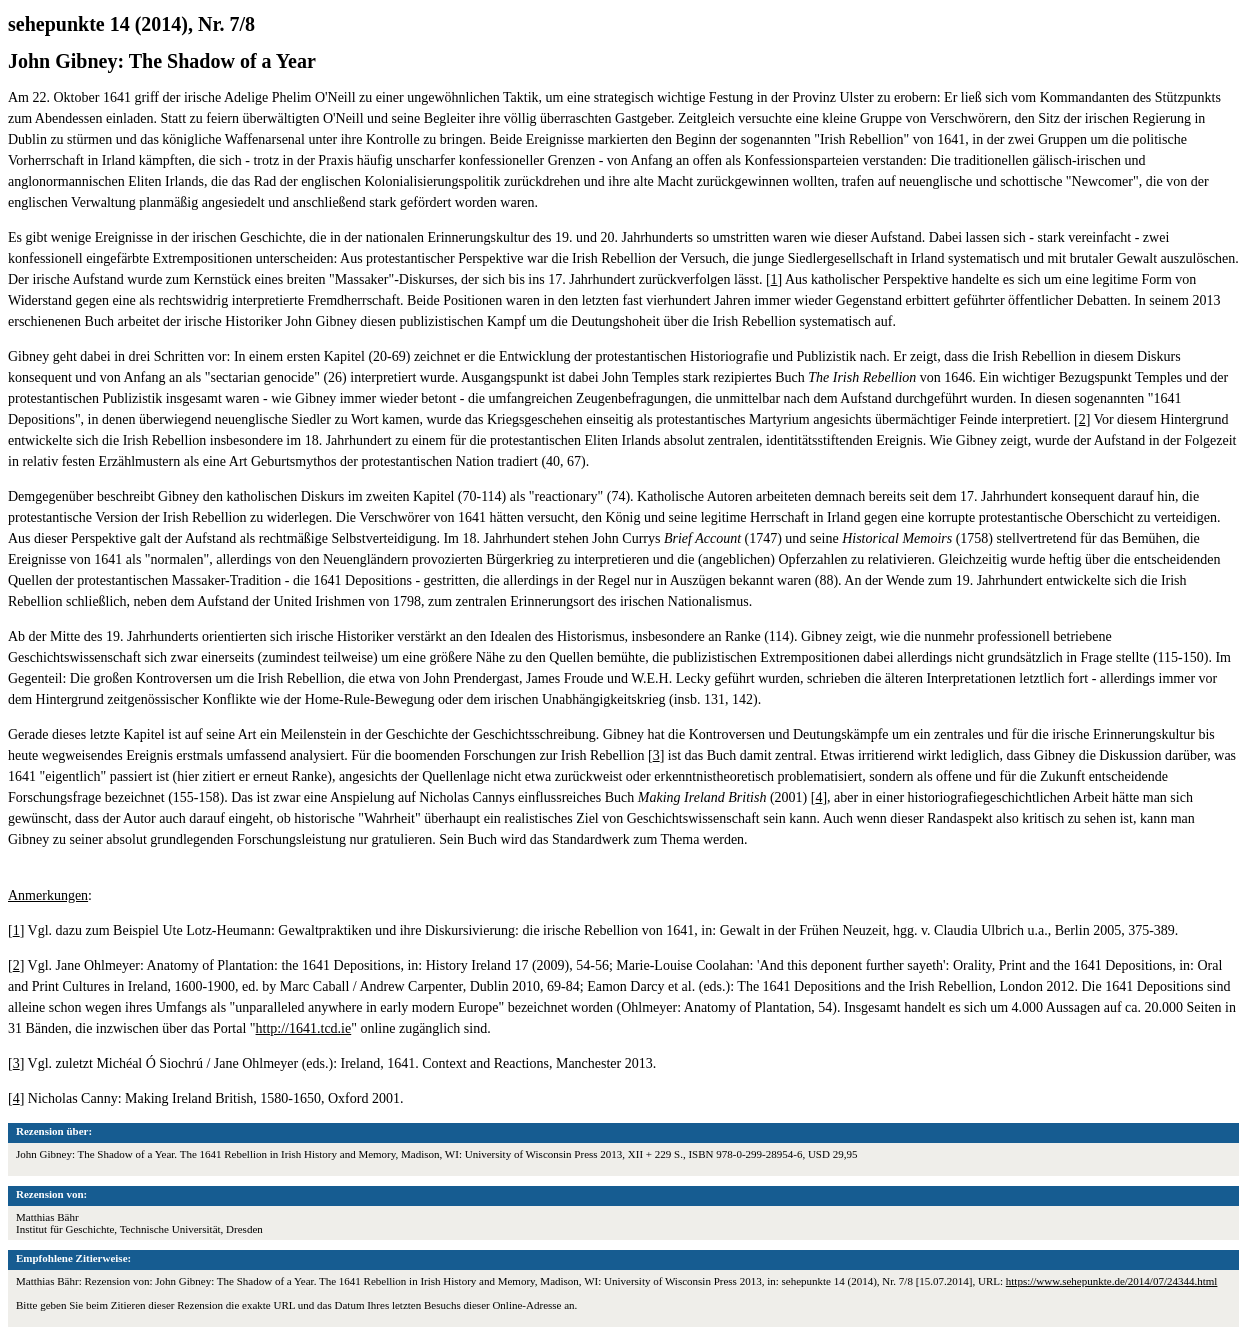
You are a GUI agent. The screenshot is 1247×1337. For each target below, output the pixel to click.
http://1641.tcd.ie (304, 1028)
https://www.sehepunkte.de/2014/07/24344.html (1112, 1281)
